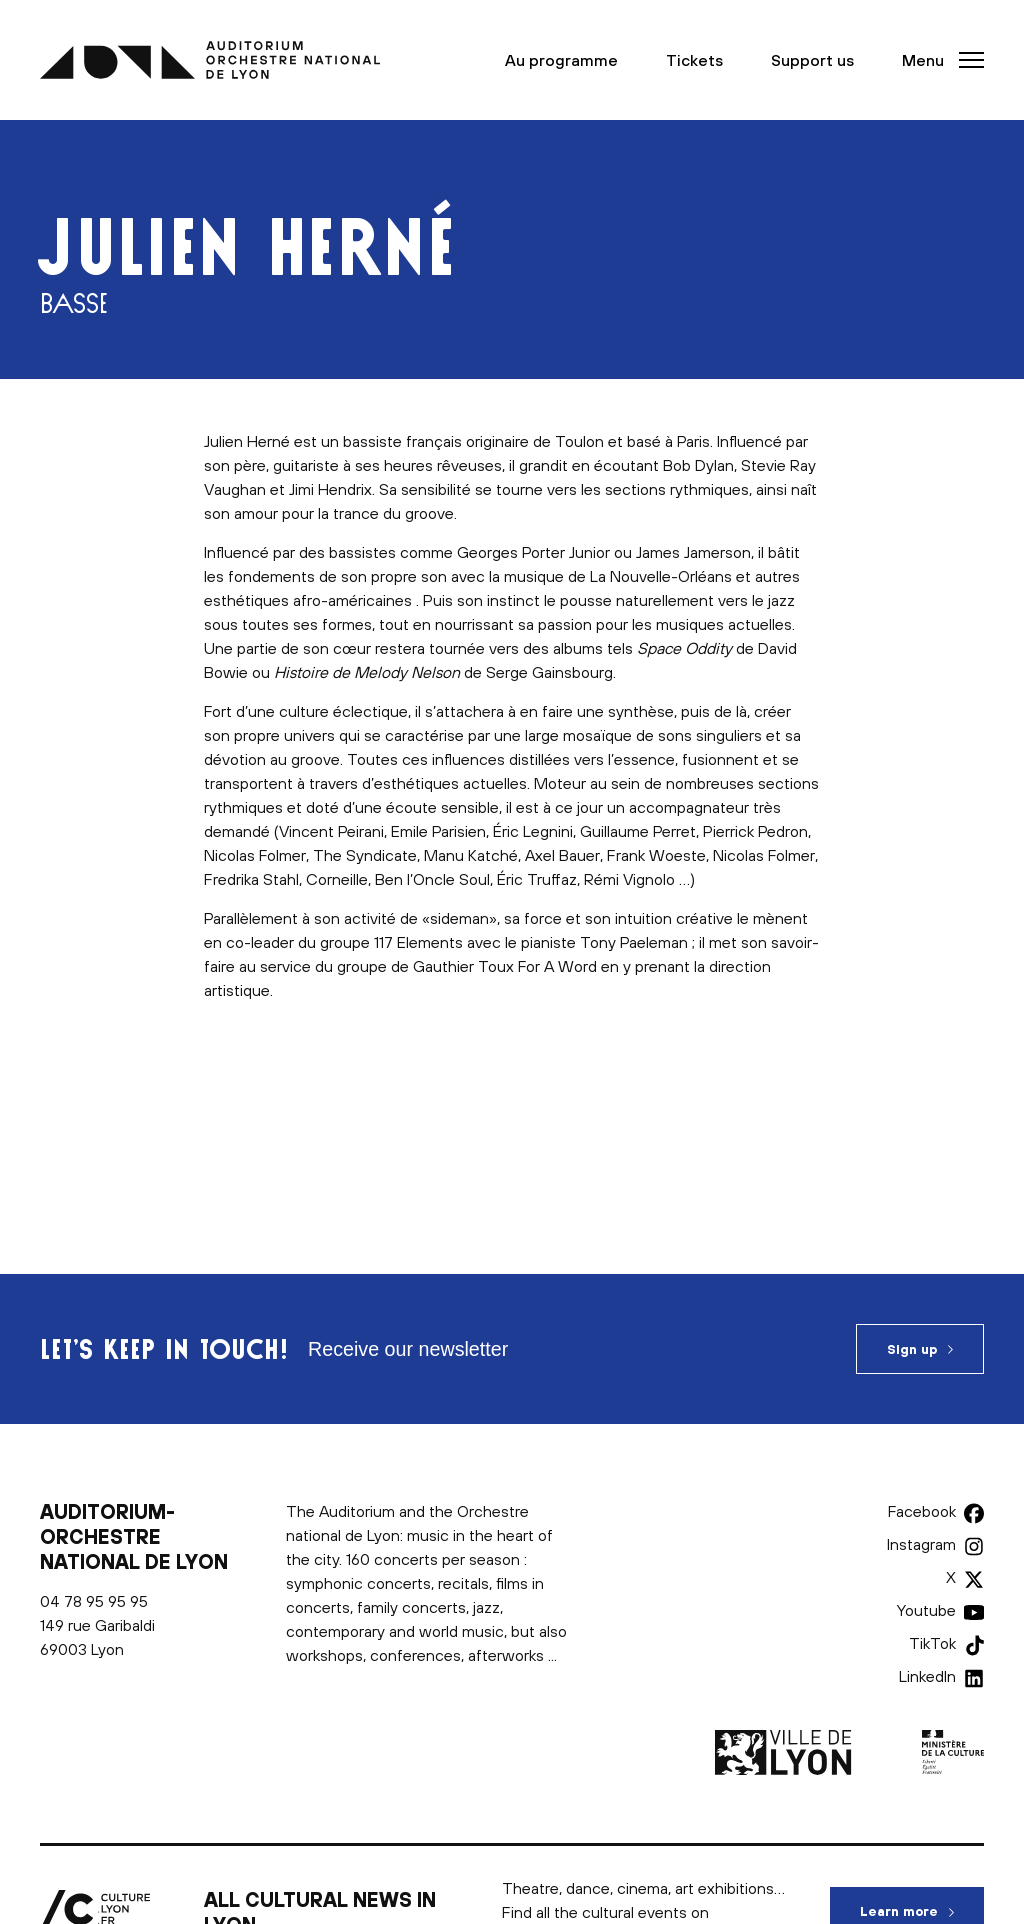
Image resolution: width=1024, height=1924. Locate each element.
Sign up (912, 1349)
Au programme (561, 60)
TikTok (932, 1643)
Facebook (922, 1511)
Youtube (926, 1610)
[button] (937, 60)
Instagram (921, 1544)
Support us (812, 60)
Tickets (694, 60)
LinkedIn (927, 1676)
